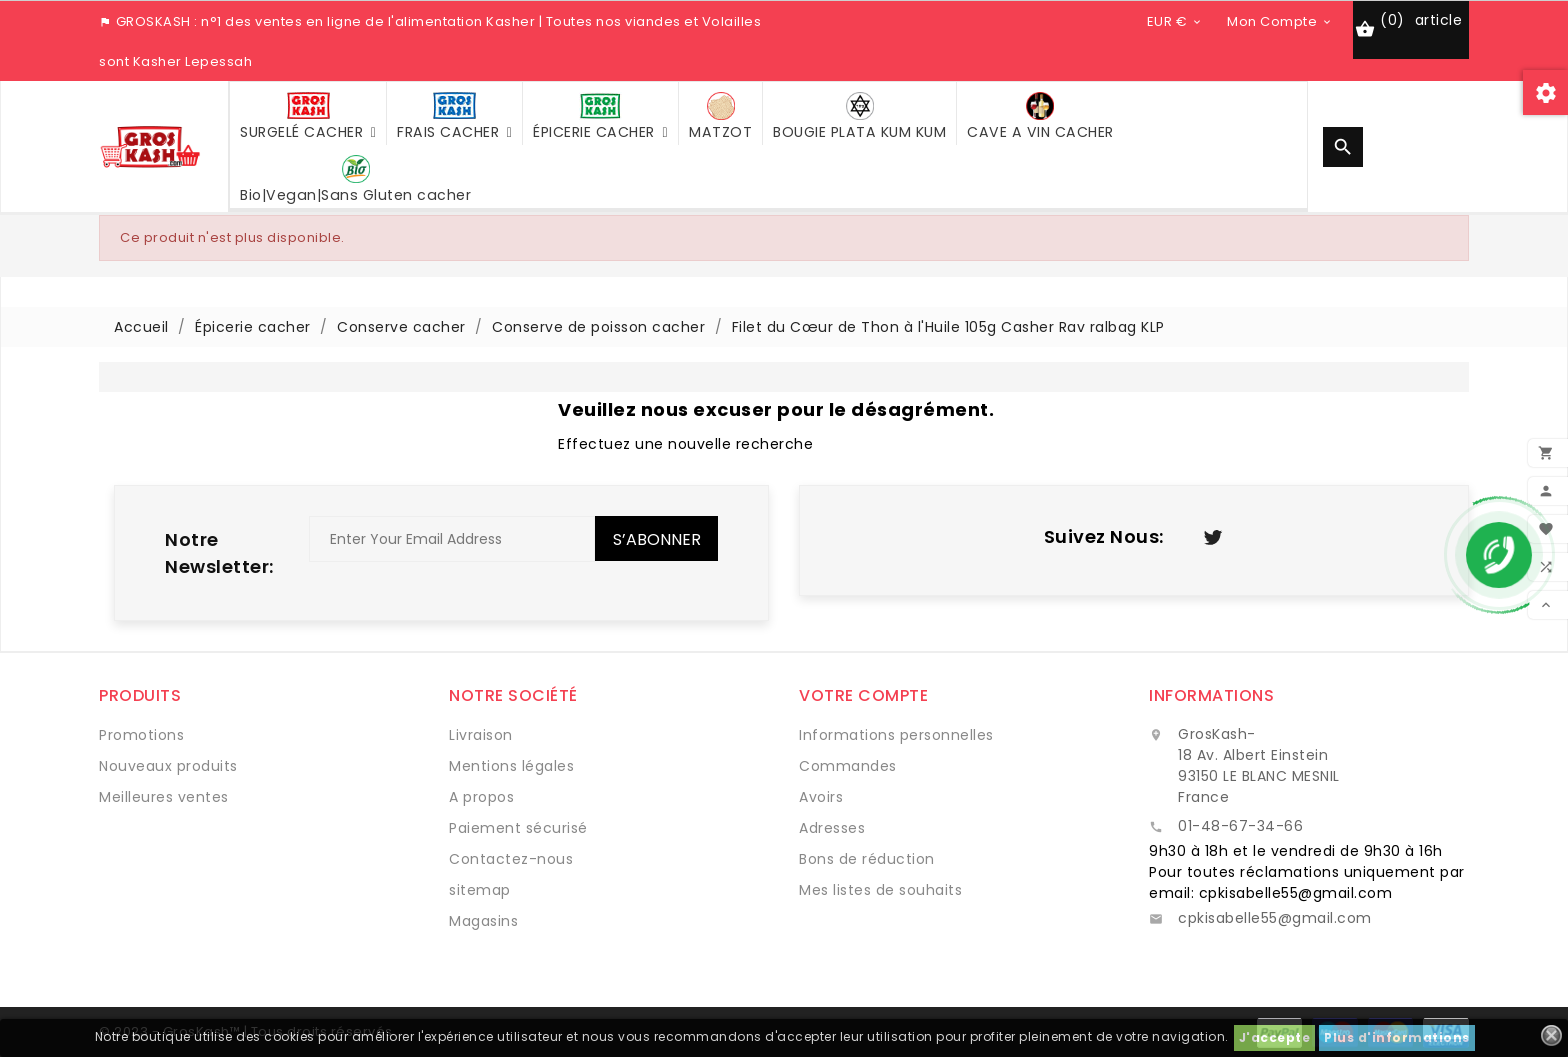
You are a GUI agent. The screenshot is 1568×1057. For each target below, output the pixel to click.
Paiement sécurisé (518, 828)
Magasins (483, 921)
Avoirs (821, 797)
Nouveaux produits (168, 766)
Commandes (848, 766)
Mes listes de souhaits (880, 890)
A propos (481, 797)
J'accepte (1275, 1037)
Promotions (141, 735)
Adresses (832, 828)
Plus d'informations (1397, 1037)
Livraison (481, 735)
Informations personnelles (896, 735)
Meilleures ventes (164, 797)
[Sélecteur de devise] (1175, 21)
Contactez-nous (511, 859)
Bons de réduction (867, 859)
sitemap (480, 890)
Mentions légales (511, 766)
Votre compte (863, 695)
